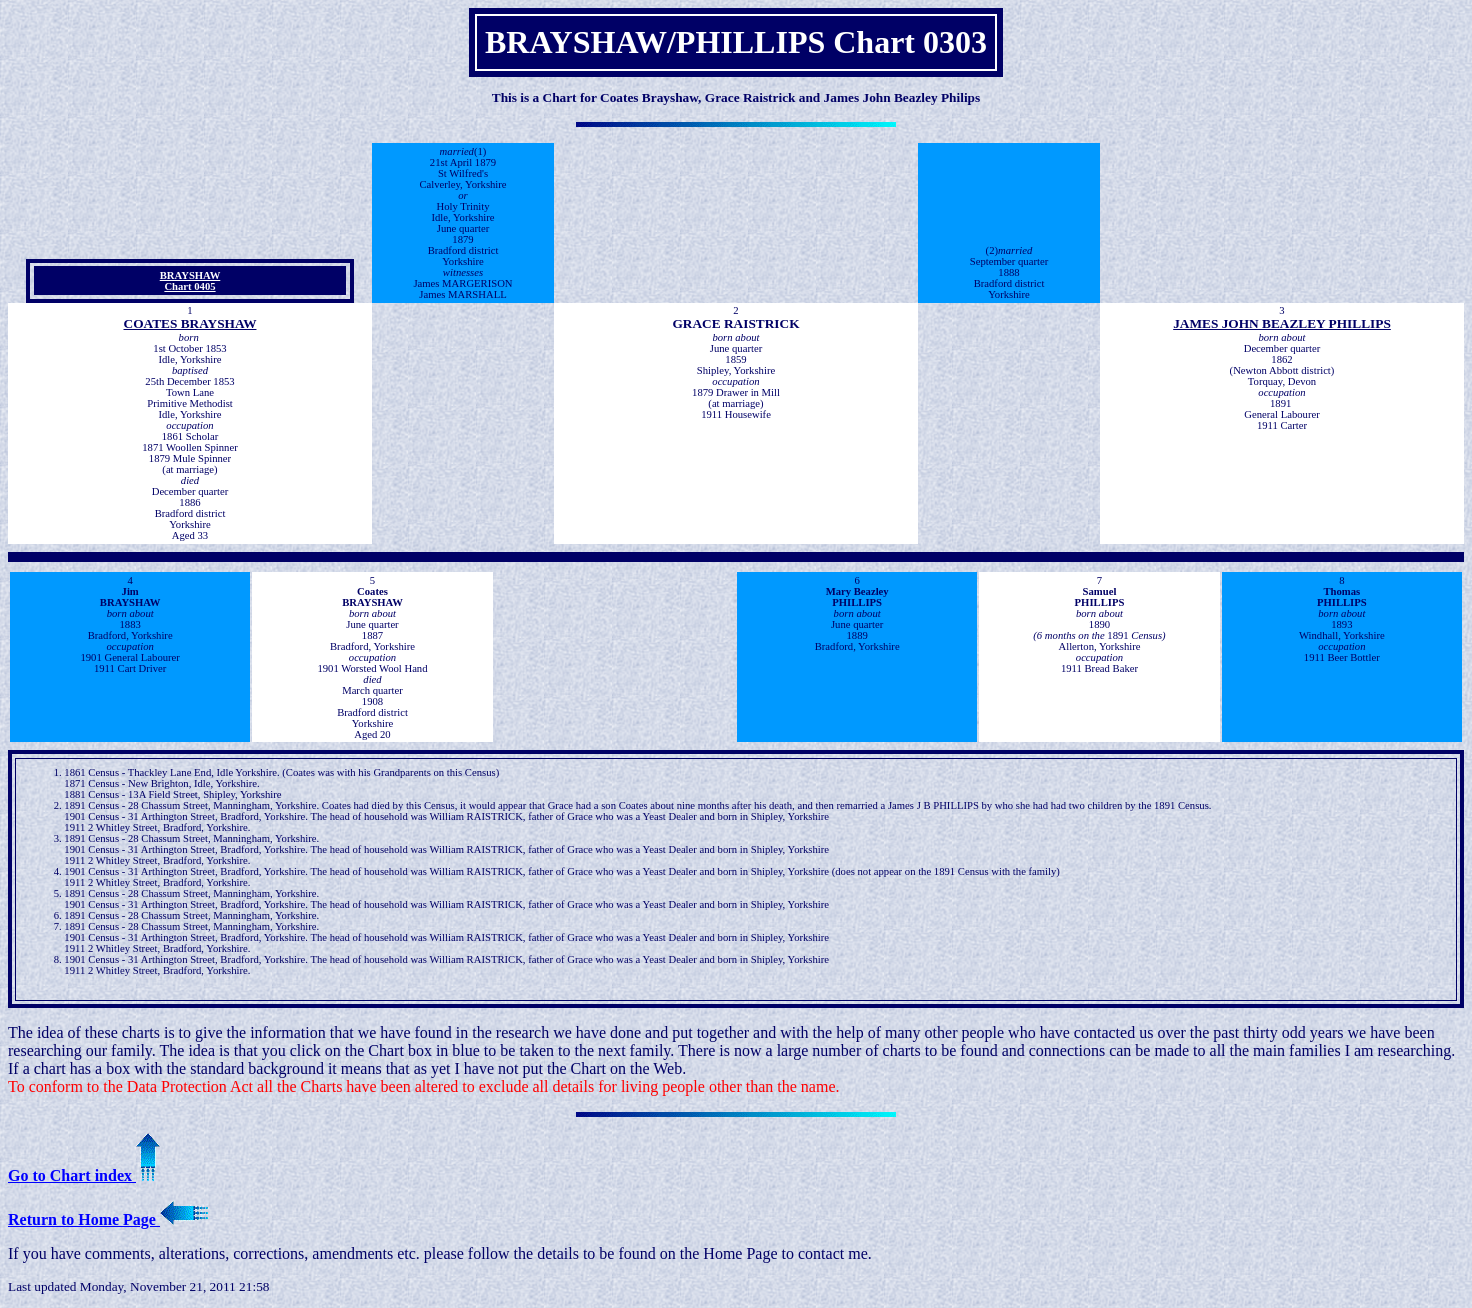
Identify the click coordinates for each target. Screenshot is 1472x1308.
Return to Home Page (108, 1219)
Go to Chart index (84, 1175)
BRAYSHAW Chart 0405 (190, 281)
